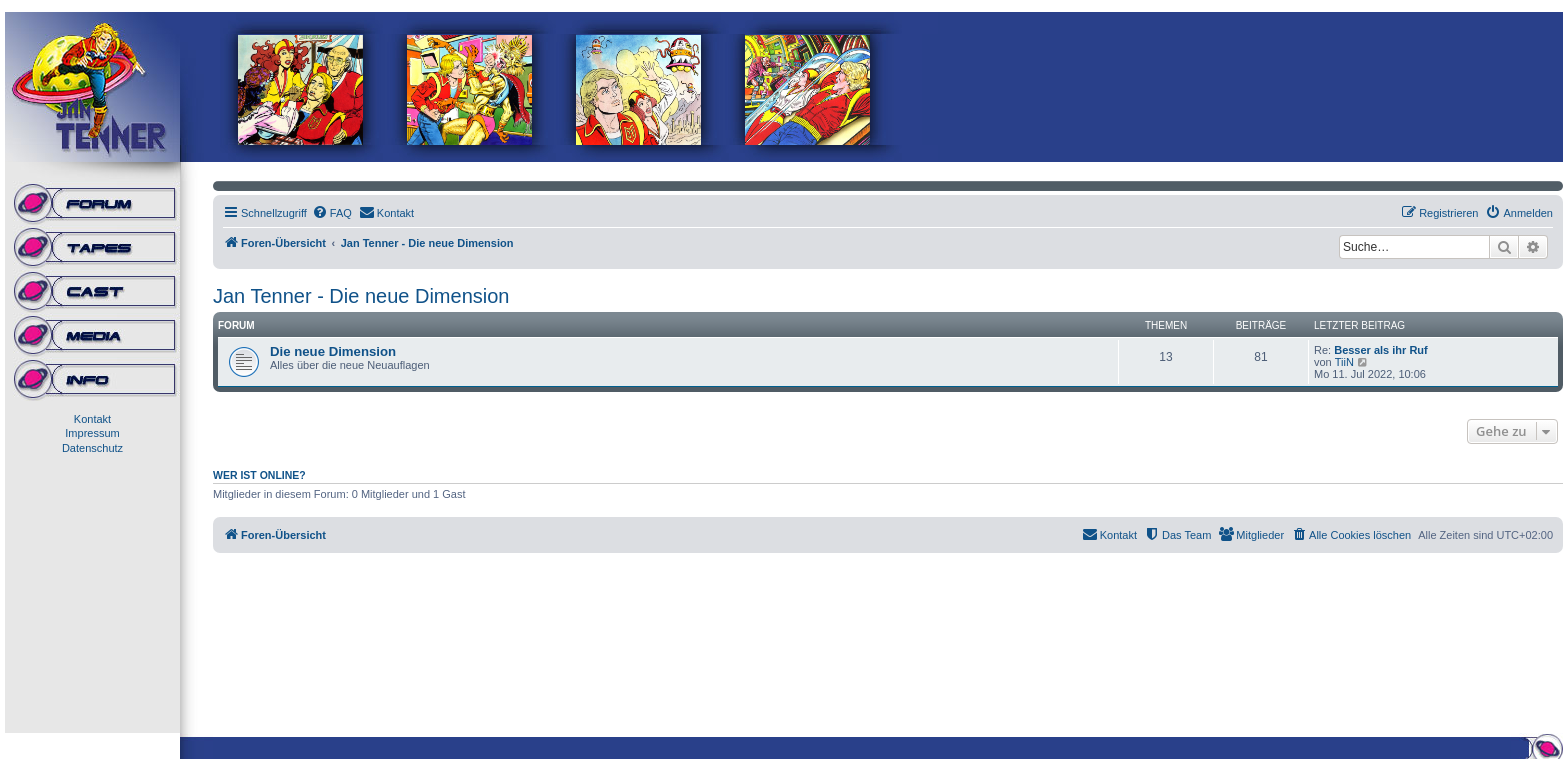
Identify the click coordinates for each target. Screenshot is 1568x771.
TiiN (1344, 362)
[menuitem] (332, 213)
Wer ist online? (259, 475)
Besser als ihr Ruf (1381, 350)
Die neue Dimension (333, 351)
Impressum (92, 433)
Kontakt (92, 419)
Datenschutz (92, 448)
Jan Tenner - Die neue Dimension (361, 296)
